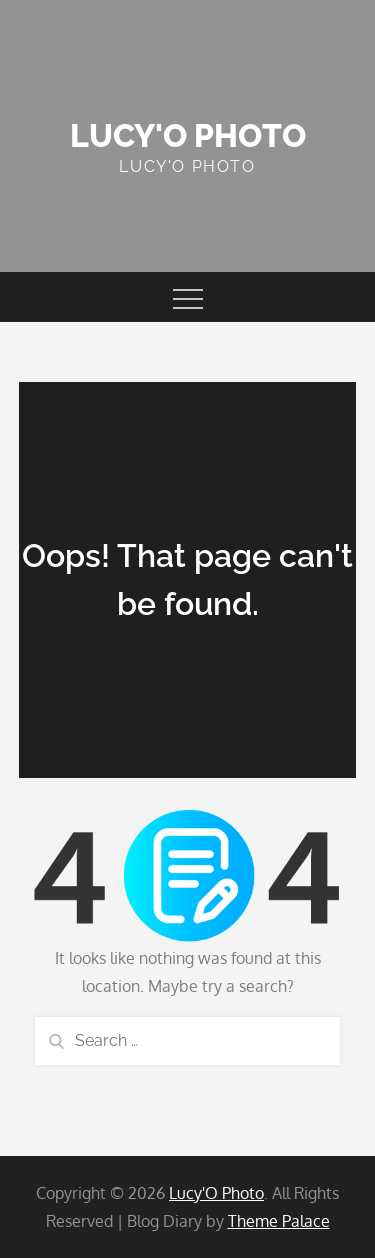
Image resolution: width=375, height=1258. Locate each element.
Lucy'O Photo (188, 135)
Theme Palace (279, 1221)
